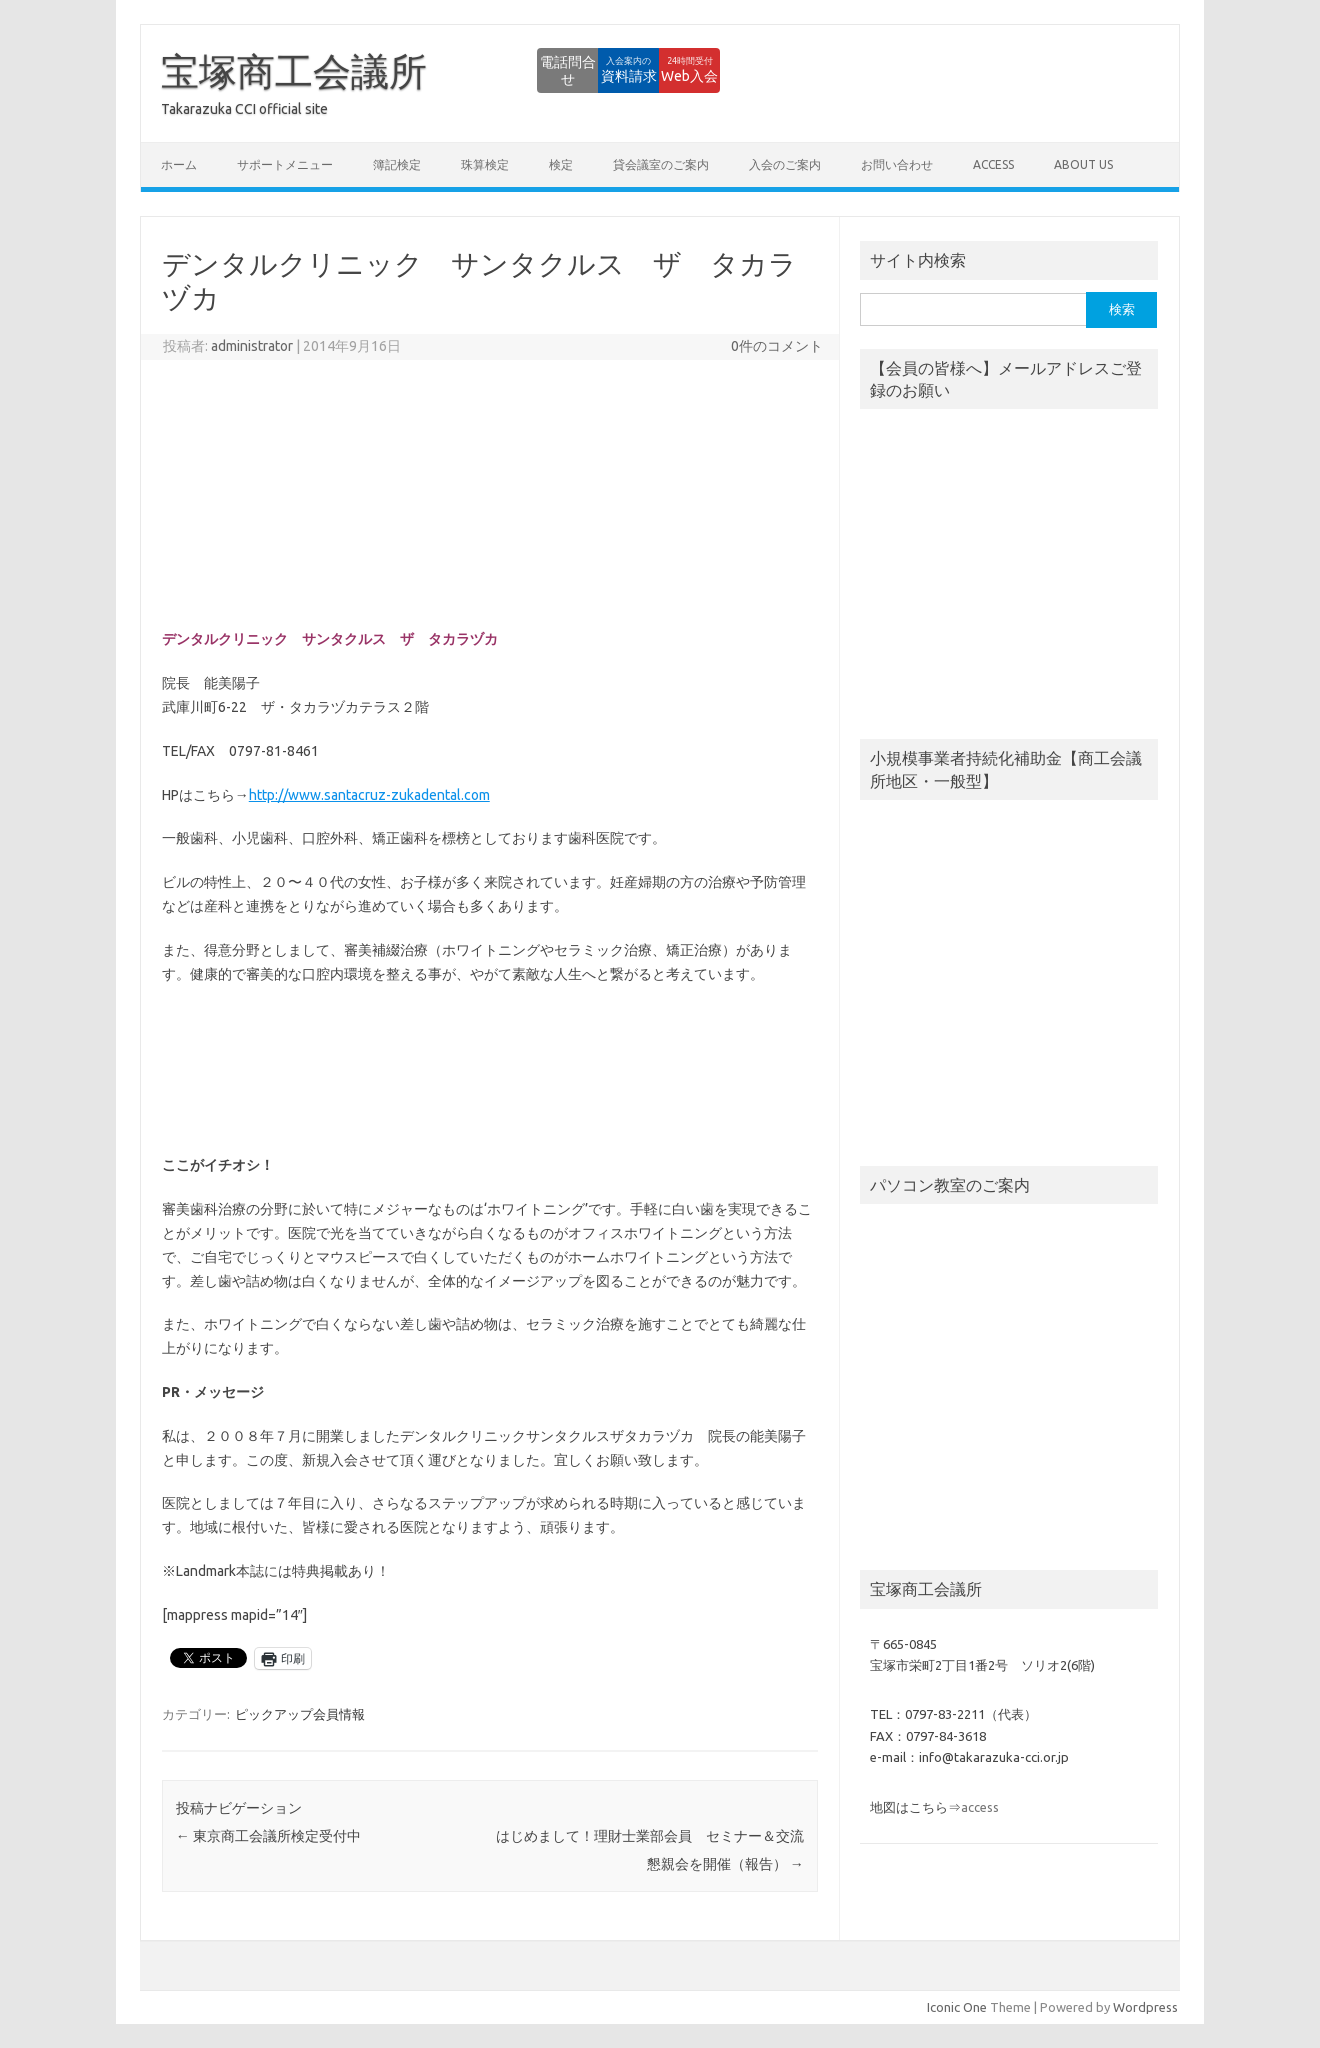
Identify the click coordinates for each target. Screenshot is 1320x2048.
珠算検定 (485, 164)
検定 (561, 164)
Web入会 (665, 70)
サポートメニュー (285, 164)
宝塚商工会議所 (294, 71)
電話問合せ (445, 70)
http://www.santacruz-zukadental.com (369, 795)
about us (1083, 164)
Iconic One (957, 2007)
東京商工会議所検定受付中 (268, 1836)
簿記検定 (397, 164)
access (993, 164)
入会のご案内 (785, 164)
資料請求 (555, 70)
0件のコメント (777, 346)
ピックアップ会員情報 (300, 1714)
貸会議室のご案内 (661, 164)
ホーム (179, 164)
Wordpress (1145, 2007)
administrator (252, 346)
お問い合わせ (897, 164)
